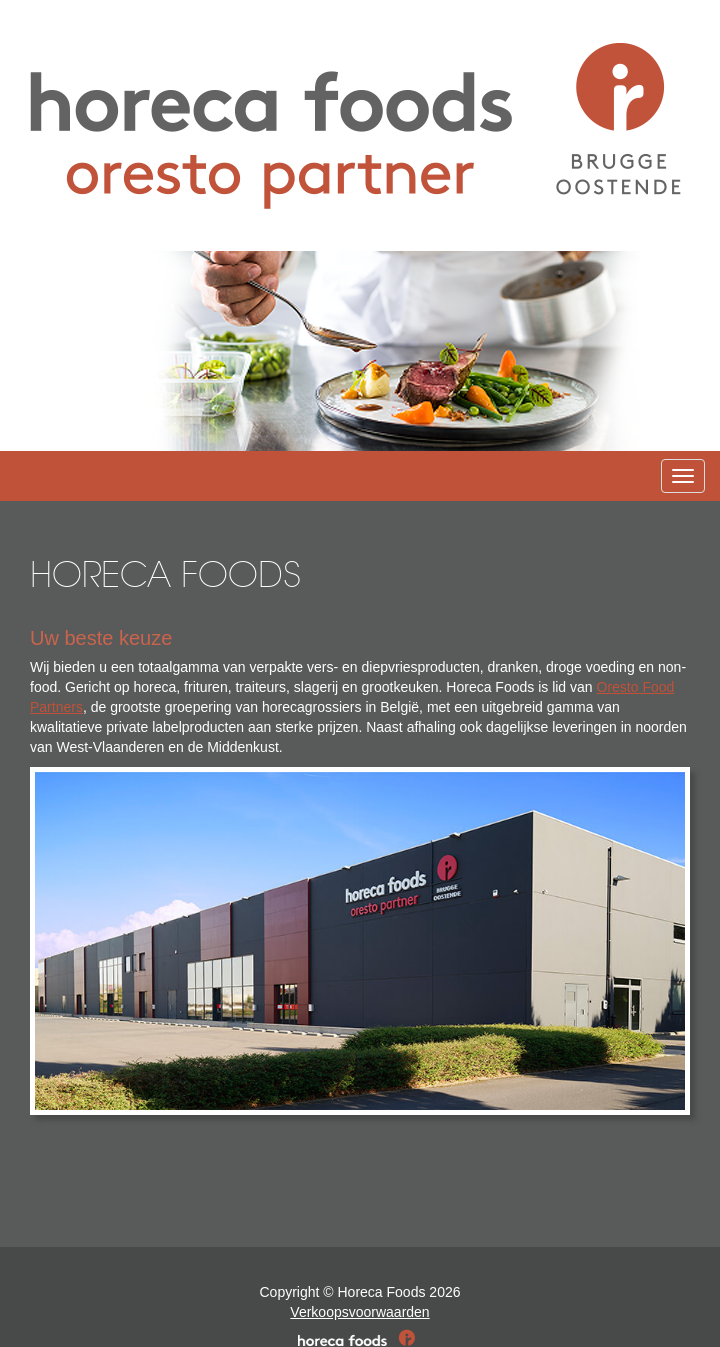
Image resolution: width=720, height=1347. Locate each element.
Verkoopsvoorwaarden (359, 1312)
